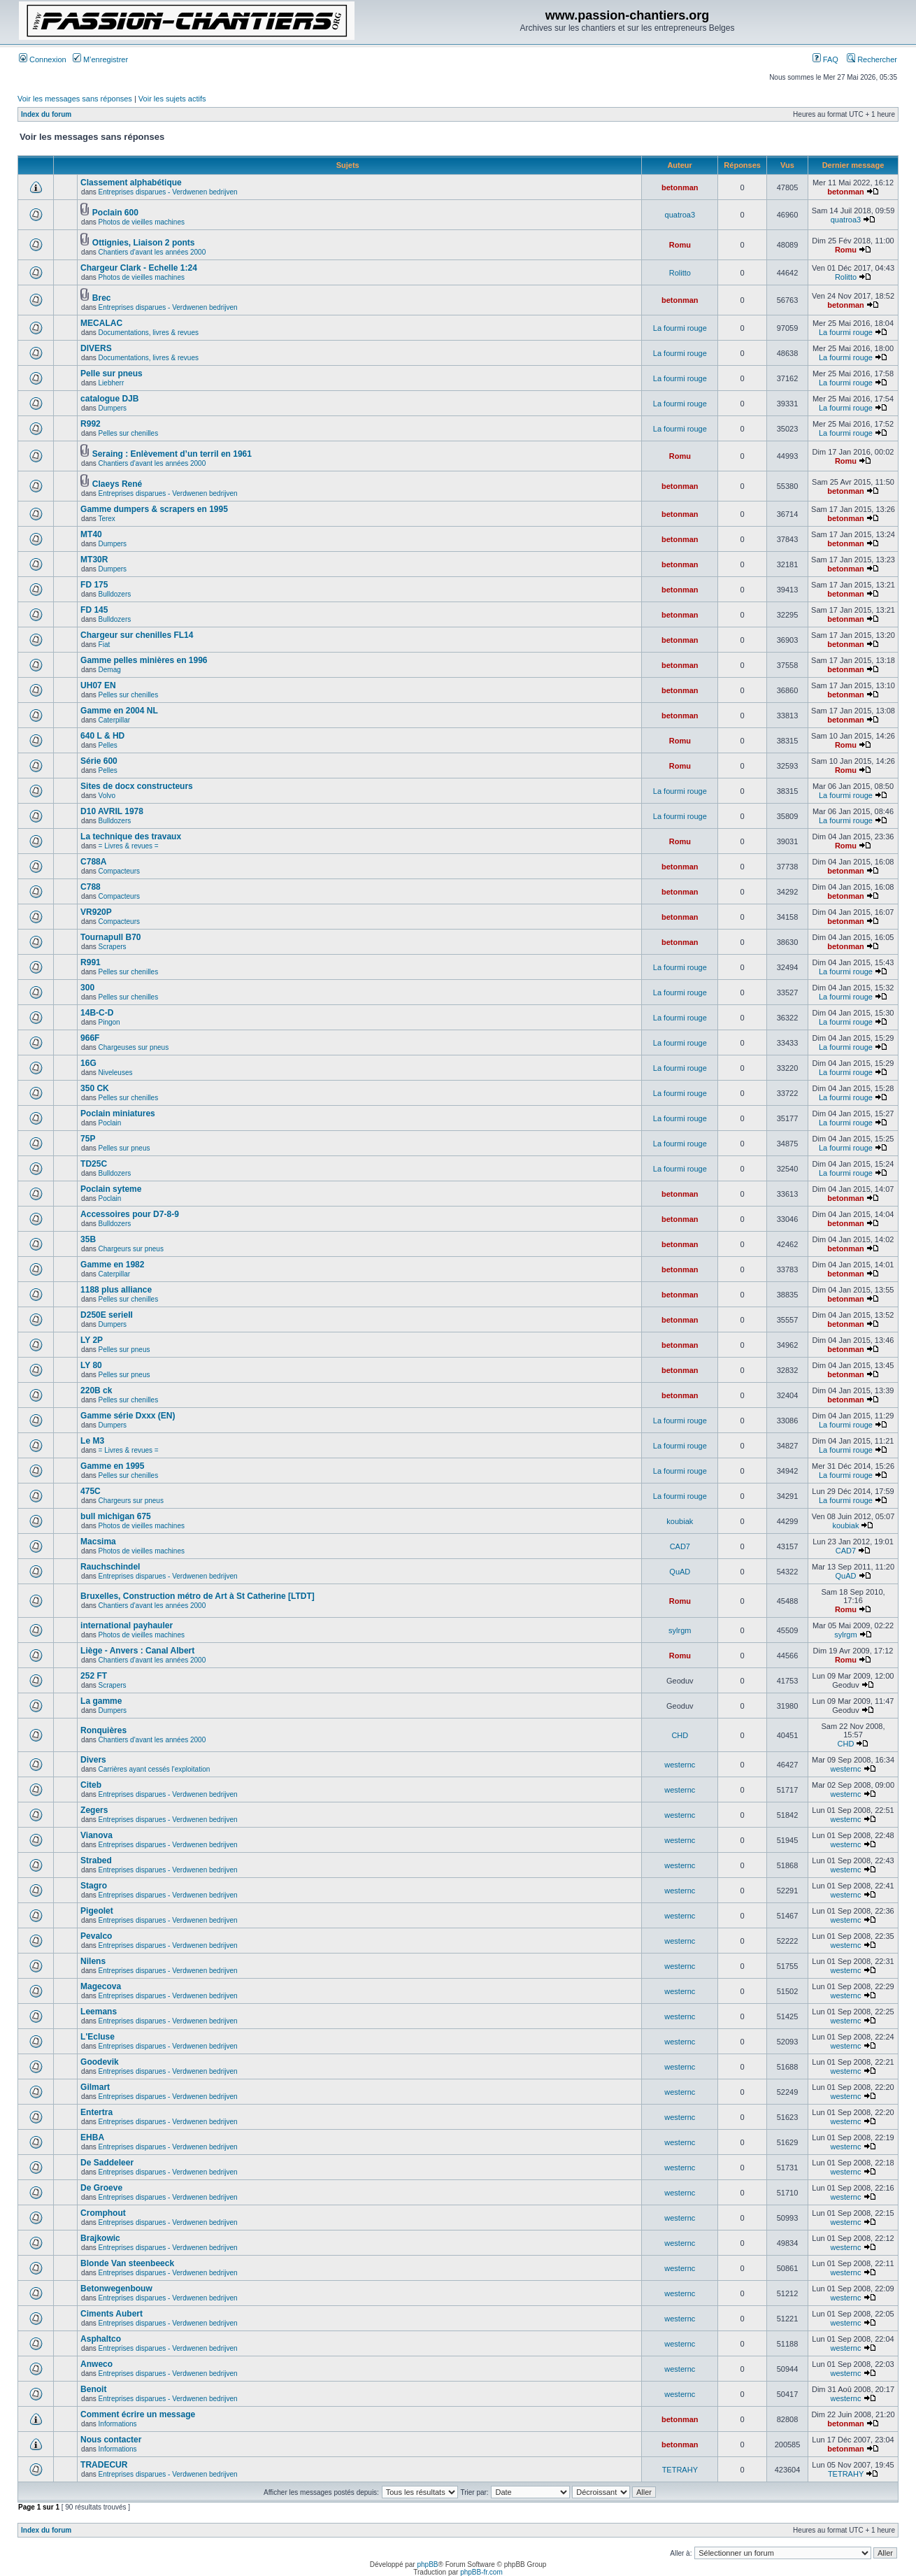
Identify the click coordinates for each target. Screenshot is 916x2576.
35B (88, 1239)
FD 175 (94, 585)
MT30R (94, 559)
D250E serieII (106, 1315)
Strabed (96, 1860)
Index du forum (46, 114)
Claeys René (117, 484)
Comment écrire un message (137, 2414)
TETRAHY (680, 2469)
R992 (90, 424)
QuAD (679, 1571)
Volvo (107, 795)
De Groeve (101, 2188)
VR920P (96, 912)
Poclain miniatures (117, 1113)
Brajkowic (100, 2238)
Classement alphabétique (131, 182)
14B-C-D (96, 1013)
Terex (106, 518)
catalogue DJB (109, 399)
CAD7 (680, 1546)
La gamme (101, 1701)
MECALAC (101, 323)
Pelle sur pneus (111, 373)
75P (87, 1139)
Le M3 (92, 1441)
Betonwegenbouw (116, 2288)
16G (88, 1063)
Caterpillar (115, 720)
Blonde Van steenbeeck (127, 2263)
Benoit (93, 2389)
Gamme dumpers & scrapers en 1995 (154, 509)
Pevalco (96, 1936)
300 (87, 987)
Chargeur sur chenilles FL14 (136, 635)
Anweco (96, 2364)
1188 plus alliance (116, 1290)
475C (90, 1491)
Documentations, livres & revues (149, 332)
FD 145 (94, 610)
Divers (93, 1760)
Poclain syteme (110, 1189)
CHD (679, 1735)
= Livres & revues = (129, 846)
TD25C (93, 1164)
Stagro (93, 1886)
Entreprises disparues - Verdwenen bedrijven (168, 192)
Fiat (104, 644)
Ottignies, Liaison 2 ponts (143, 243)
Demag (110, 670)
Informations (118, 2424)
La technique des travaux (130, 836)
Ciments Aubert (111, 2314)
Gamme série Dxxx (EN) (127, 1416)
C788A (93, 862)
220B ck (96, 1390)
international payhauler (126, 1625)
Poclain (110, 1123)
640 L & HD (102, 736)
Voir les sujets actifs (172, 98)
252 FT (93, 1676)
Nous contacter (110, 2440)
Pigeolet (96, 1911)
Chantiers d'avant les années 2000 (152, 252)
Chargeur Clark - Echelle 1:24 (138, 268)
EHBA (92, 2137)
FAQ (825, 59)
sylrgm (679, 1630)
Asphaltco (100, 2339)
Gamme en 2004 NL (119, 711)
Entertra (96, 2112)
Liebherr (111, 383)
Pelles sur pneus (124, 1148)
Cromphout (103, 2213)
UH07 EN (98, 685)
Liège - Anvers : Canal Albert (137, 1651)
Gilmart (95, 2087)
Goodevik (99, 2062)
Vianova (96, 1835)
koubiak (679, 1521)
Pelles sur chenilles (129, 433)
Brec (101, 298)
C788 (90, 887)
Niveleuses (116, 1072)
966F (89, 1038)
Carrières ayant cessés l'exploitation (154, 1769)
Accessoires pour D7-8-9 (129, 1214)
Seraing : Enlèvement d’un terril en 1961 (172, 454)
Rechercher (872, 59)
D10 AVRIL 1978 (111, 811)
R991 (90, 962)
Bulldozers (115, 594)
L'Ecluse (97, 2037)
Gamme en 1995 (112, 1466)
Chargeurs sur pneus (131, 1249)
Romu (680, 245)
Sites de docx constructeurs (136, 786)
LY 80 (91, 1365)
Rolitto (680, 273)
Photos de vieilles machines (142, 222)
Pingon (109, 1022)
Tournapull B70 (110, 937)
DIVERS (96, 348)
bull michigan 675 (115, 1516)
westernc (679, 1764)
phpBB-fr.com (481, 2572)
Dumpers (113, 408)
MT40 (91, 534)
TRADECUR (103, 2465)
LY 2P (91, 1340)
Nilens (93, 1961)
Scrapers (113, 947)
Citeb (90, 1785)
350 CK (94, 1088)
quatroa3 (680, 215)
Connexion (42, 59)
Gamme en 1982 (112, 1264)
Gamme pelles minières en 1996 (143, 660)
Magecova (100, 1986)
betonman (680, 187)
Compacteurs (119, 871)
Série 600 (98, 761)
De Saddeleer (107, 2163)
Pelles (108, 745)
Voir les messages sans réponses (74, 98)
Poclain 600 (115, 213)
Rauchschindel (110, 1567)
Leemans (98, 2011)
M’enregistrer (100, 59)
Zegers (94, 1810)
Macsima (98, 1541)
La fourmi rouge (680, 328)
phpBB (427, 2564)
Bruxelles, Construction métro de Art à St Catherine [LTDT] (197, 1596)
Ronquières (103, 1730)
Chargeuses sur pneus (134, 1047)
